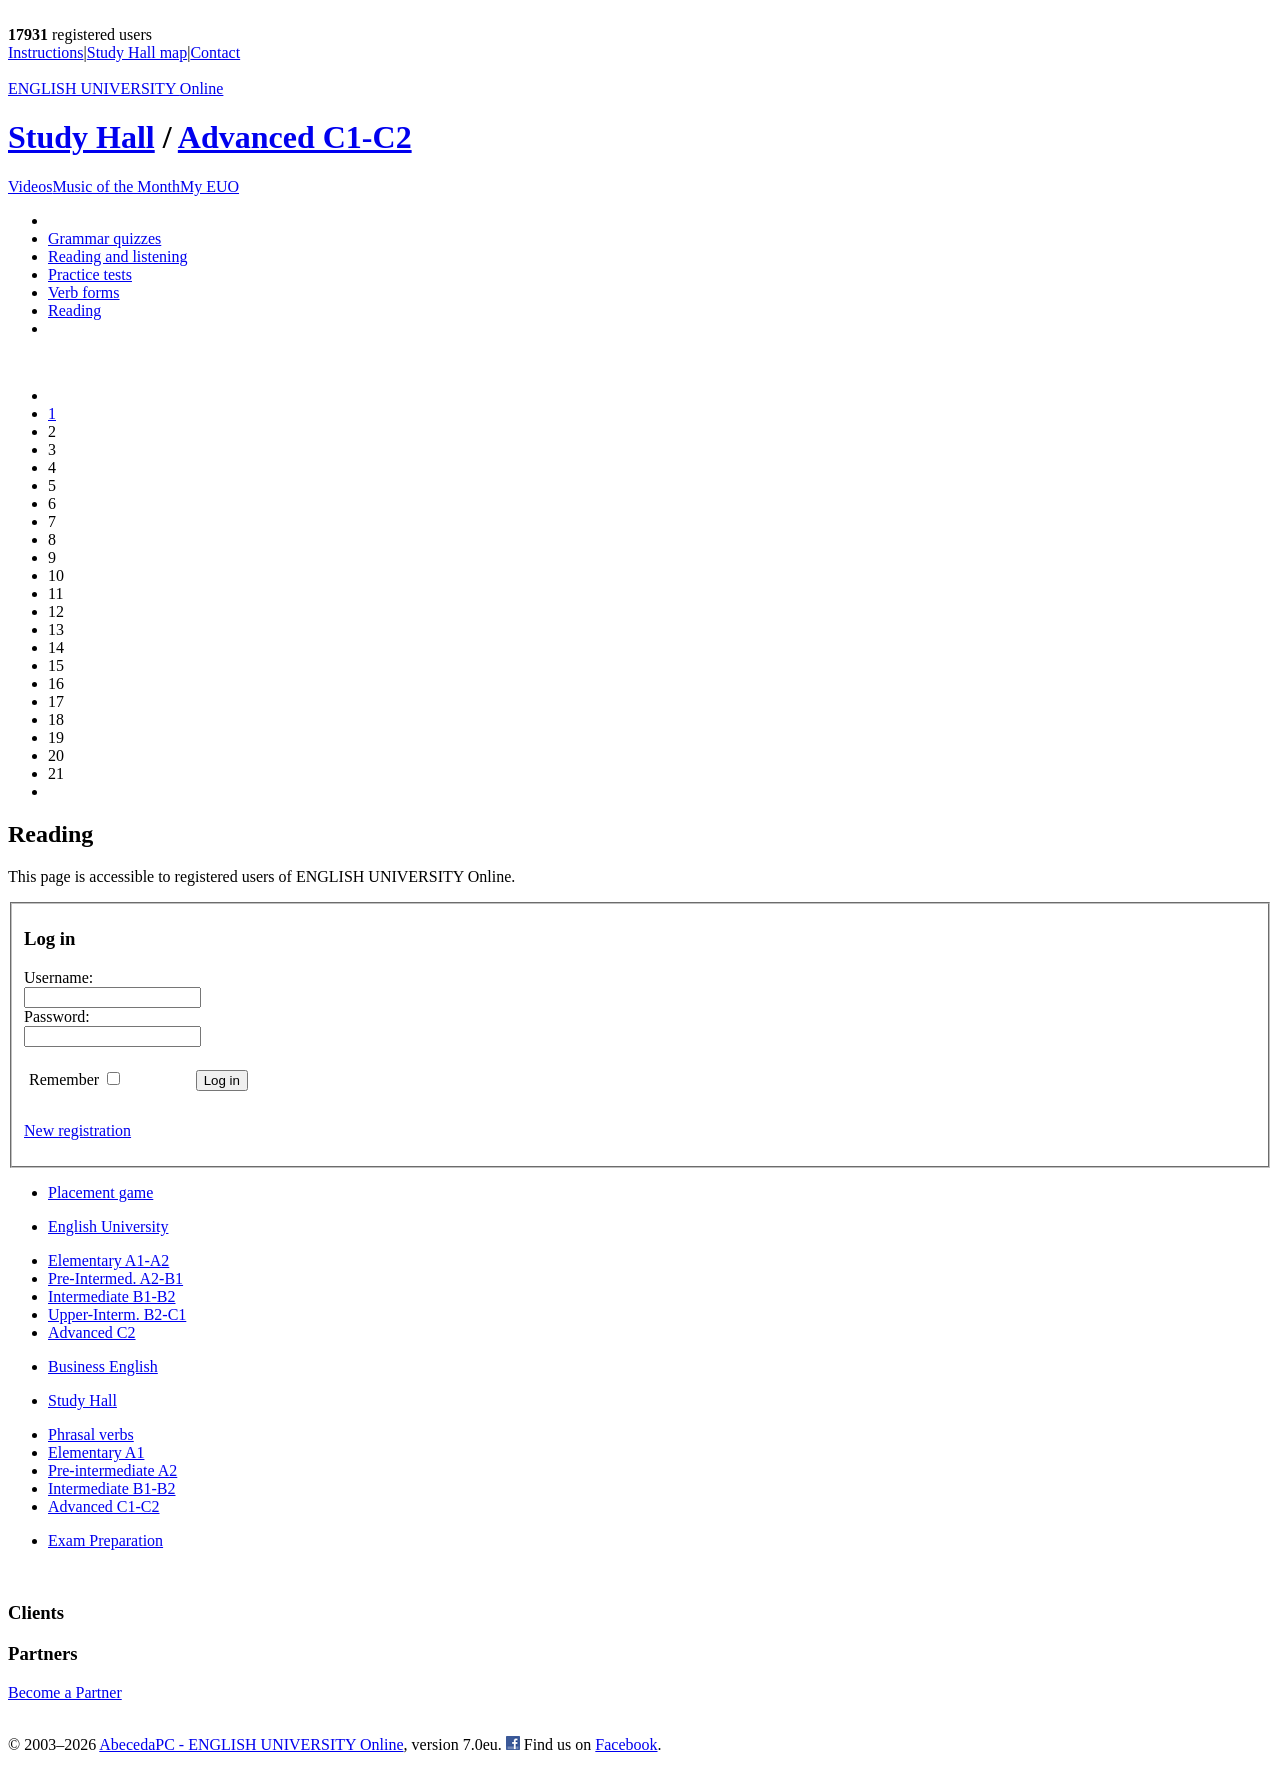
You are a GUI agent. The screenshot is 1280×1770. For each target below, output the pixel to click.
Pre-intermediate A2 (112, 1470)
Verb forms (84, 292)
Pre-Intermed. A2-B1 (115, 1278)
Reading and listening (118, 256)
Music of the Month (116, 186)
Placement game (100, 1192)
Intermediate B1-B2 (112, 1296)
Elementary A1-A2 (108, 1260)
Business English (103, 1366)
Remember (74, 1079)
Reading (74, 310)
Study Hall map (137, 52)
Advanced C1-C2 (295, 137)
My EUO (209, 186)
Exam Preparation (105, 1540)
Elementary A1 (96, 1452)
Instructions (46, 52)
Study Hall (81, 137)
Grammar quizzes (104, 238)
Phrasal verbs (91, 1434)
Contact (215, 52)
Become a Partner (65, 1692)
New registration (77, 1130)
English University (108, 1226)
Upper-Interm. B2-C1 (117, 1314)
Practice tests (90, 274)
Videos (30, 186)
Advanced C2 (92, 1332)
